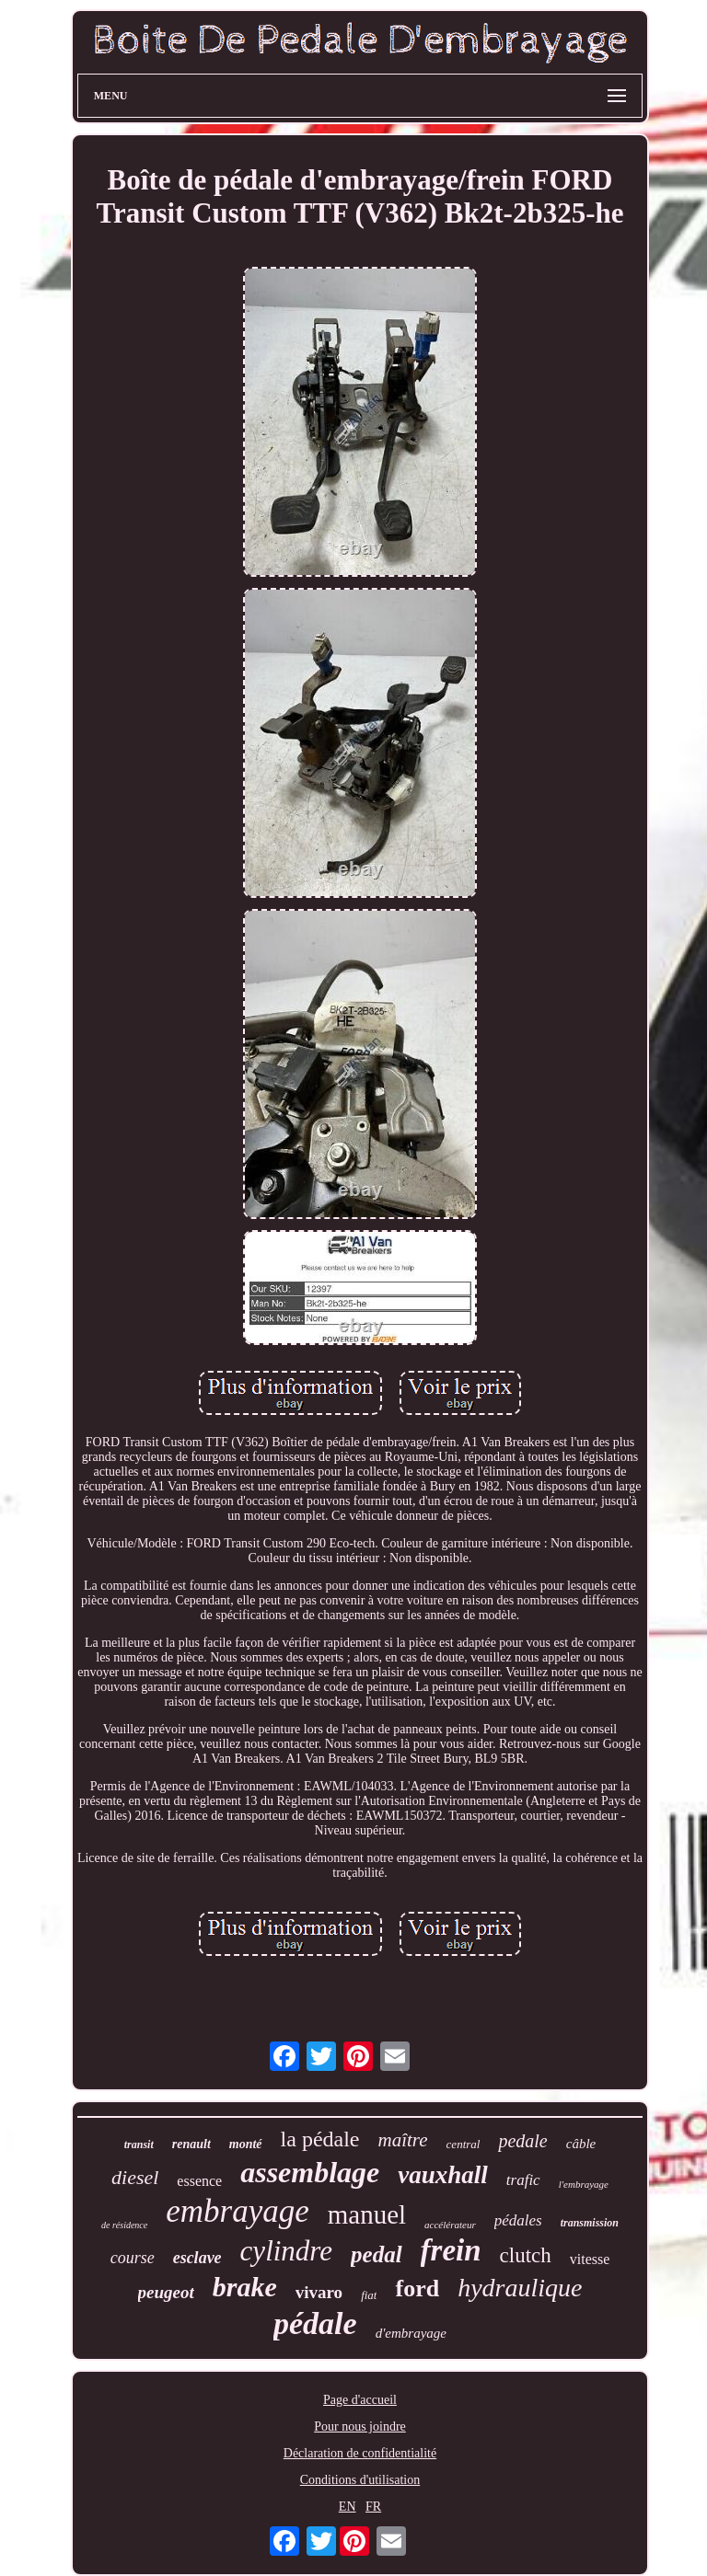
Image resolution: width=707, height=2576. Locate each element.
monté (245, 2144)
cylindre (286, 2251)
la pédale (320, 2139)
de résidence (124, 2225)
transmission (590, 2222)
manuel (367, 2214)
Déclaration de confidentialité (360, 2453)
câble (581, 2143)
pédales (518, 2220)
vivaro (319, 2292)
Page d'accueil (360, 2400)
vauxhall (443, 2175)
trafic (523, 2180)
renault (191, 2144)
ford (417, 2288)
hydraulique (520, 2287)
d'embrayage (411, 2333)
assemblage (309, 2172)
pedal (376, 2254)
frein (451, 2250)
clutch (525, 2255)
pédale (315, 2323)
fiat (369, 2295)
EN (347, 2506)
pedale (522, 2141)
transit (139, 2144)
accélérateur (450, 2224)
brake (245, 2286)
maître (403, 2140)
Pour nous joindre (360, 2426)
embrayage (237, 2211)
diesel (134, 2177)
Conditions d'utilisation (360, 2480)
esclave (197, 2257)
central (463, 2144)
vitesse (590, 2259)
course (132, 2257)
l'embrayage (583, 2184)
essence (199, 2181)
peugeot (166, 2292)
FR (373, 2506)
